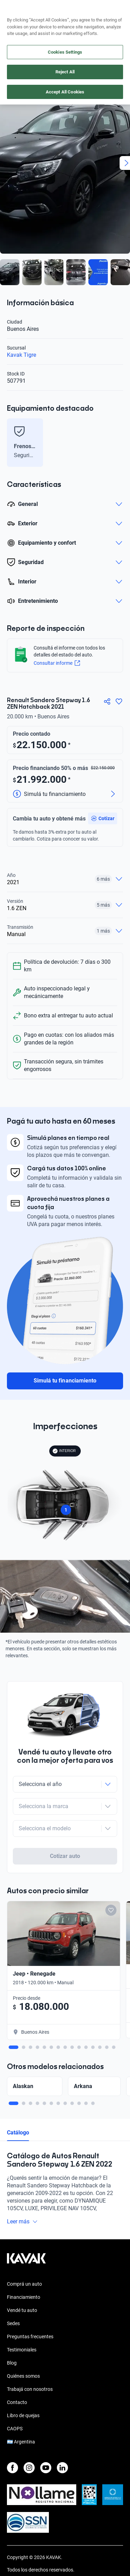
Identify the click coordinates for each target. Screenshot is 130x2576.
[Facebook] (12, 2440)
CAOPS (15, 2401)
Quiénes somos (23, 2349)
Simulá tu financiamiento (65, 1380)
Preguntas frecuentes (30, 2309)
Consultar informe (57, 663)
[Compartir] (107, 701)
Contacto (17, 2375)
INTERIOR (64, 1451)
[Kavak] (16, 9)
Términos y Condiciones (32, 2567)
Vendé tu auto (22, 2283)
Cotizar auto (65, 1829)
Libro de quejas (23, 2388)
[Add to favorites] (110, 1883)
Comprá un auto (24, 2257)
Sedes (13, 2296)
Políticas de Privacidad (31, 2555)
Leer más (22, 2194)
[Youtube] (45, 2440)
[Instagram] (29, 2440)
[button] (102, 818)
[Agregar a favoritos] (119, 701)
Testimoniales (21, 2322)
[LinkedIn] (62, 2440)
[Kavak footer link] (26, 2235)
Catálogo (18, 2105)
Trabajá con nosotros (30, 2362)
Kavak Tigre (21, 355)
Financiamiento (23, 2270)
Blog (12, 2336)
